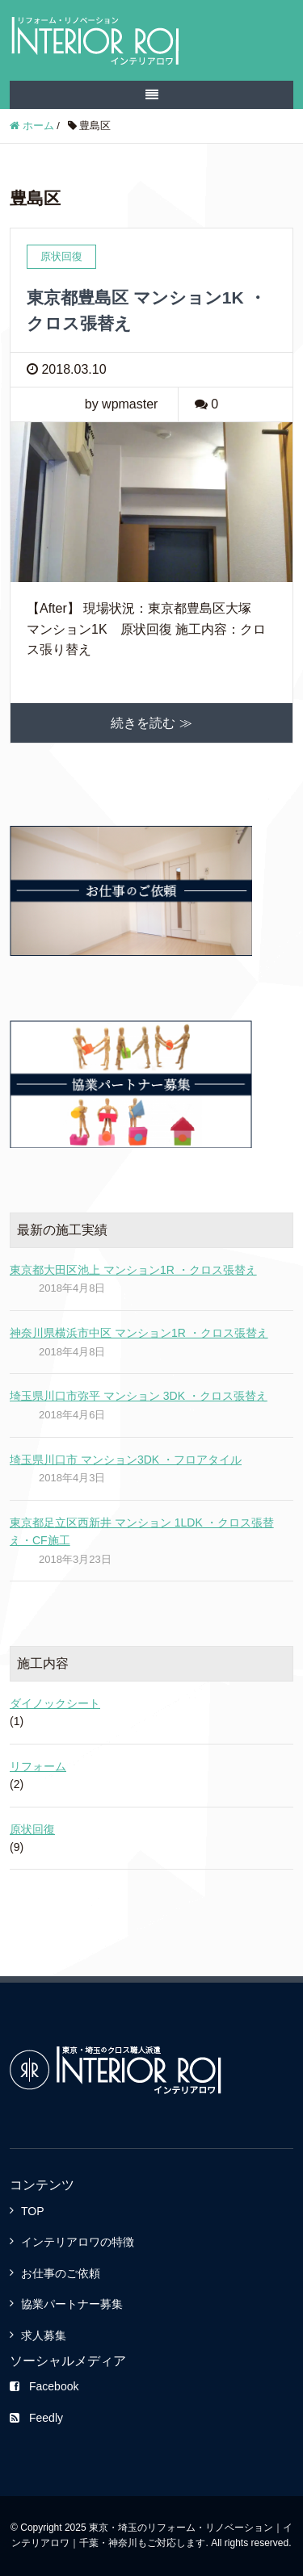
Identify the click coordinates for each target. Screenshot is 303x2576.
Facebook (44, 2386)
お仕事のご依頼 (60, 2273)
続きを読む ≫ (151, 723)
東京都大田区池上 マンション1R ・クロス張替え (133, 1269)
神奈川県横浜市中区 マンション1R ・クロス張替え (139, 1332)
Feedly (36, 2417)
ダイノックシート (55, 1703)
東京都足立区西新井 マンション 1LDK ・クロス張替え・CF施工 (142, 1531)
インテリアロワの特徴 (77, 2241)
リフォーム (38, 1766)
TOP (32, 2211)
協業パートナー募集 (72, 2303)
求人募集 (43, 2335)
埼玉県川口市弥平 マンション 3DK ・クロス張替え (138, 1395)
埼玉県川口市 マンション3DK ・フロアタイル (126, 1459)
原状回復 (32, 1829)
